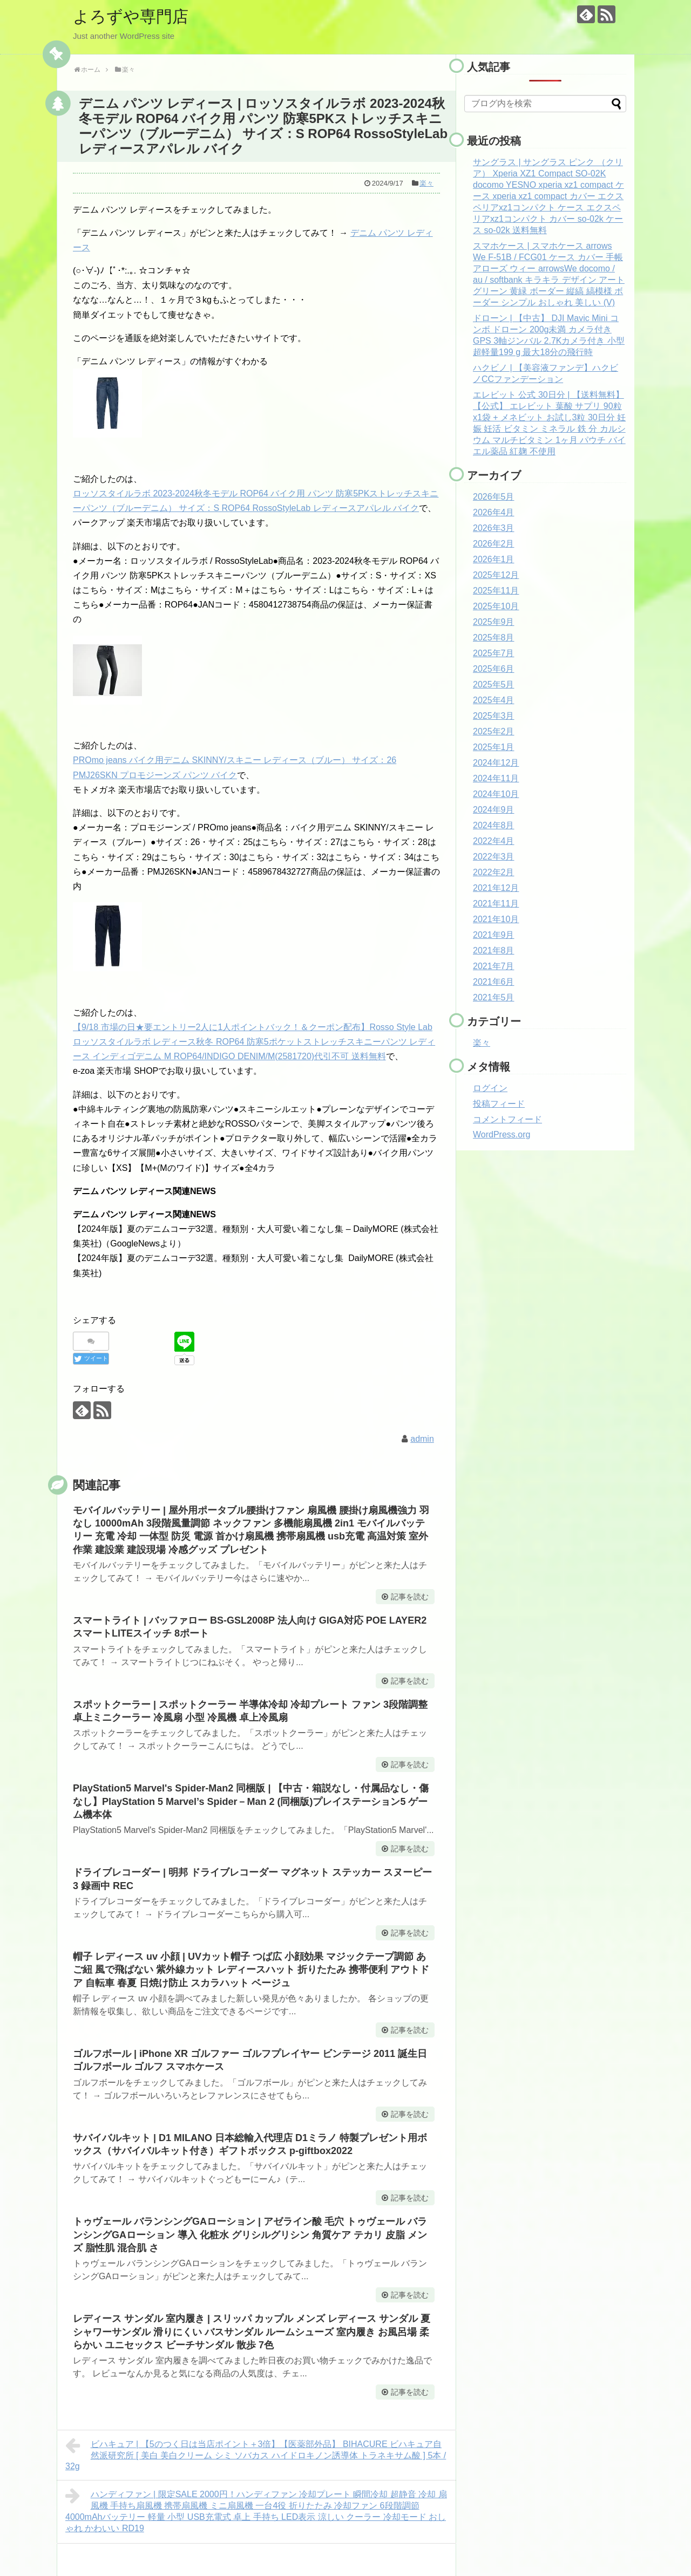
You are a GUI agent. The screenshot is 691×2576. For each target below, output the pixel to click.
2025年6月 (493, 668)
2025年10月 (496, 606)
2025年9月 (493, 621)
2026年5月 (493, 496)
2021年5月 (493, 997)
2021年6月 (493, 981)
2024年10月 (496, 794)
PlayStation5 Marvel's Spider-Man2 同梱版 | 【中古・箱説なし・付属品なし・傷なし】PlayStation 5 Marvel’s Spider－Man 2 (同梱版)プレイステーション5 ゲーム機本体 (251, 1801)
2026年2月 (493, 543)
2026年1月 (493, 559)
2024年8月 (493, 825)
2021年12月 (496, 887)
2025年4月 (493, 700)
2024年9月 (493, 809)
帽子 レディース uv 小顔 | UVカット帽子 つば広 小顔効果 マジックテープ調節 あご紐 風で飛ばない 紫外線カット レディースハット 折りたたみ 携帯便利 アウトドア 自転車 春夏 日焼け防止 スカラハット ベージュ (251, 1969)
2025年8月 (493, 637)
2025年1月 (493, 747)
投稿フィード (499, 1103)
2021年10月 (496, 919)
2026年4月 (493, 512)
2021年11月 (496, 903)
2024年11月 (496, 778)
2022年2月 (493, 872)
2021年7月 (493, 966)
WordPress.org (501, 1134)
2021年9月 (493, 934)
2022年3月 (493, 856)
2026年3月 (493, 528)
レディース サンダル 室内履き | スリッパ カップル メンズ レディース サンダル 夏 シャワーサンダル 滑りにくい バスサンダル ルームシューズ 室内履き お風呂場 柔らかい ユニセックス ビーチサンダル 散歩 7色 (251, 2331)
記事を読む (410, 1596)
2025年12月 (496, 575)
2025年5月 (493, 684)
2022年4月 (493, 841)
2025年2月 (493, 731)
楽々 (426, 183)
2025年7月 (493, 653)
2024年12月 (496, 762)
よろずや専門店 (130, 16)
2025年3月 (493, 715)
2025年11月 (496, 590)
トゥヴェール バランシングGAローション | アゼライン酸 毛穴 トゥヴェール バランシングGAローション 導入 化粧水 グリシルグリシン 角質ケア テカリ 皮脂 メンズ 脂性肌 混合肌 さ (250, 2234)
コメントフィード (507, 1119)
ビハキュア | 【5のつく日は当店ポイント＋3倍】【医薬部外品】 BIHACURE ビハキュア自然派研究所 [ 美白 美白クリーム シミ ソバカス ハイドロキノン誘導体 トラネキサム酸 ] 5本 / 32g (255, 2454)
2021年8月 (493, 950)
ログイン (490, 1088)
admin (422, 1438)
